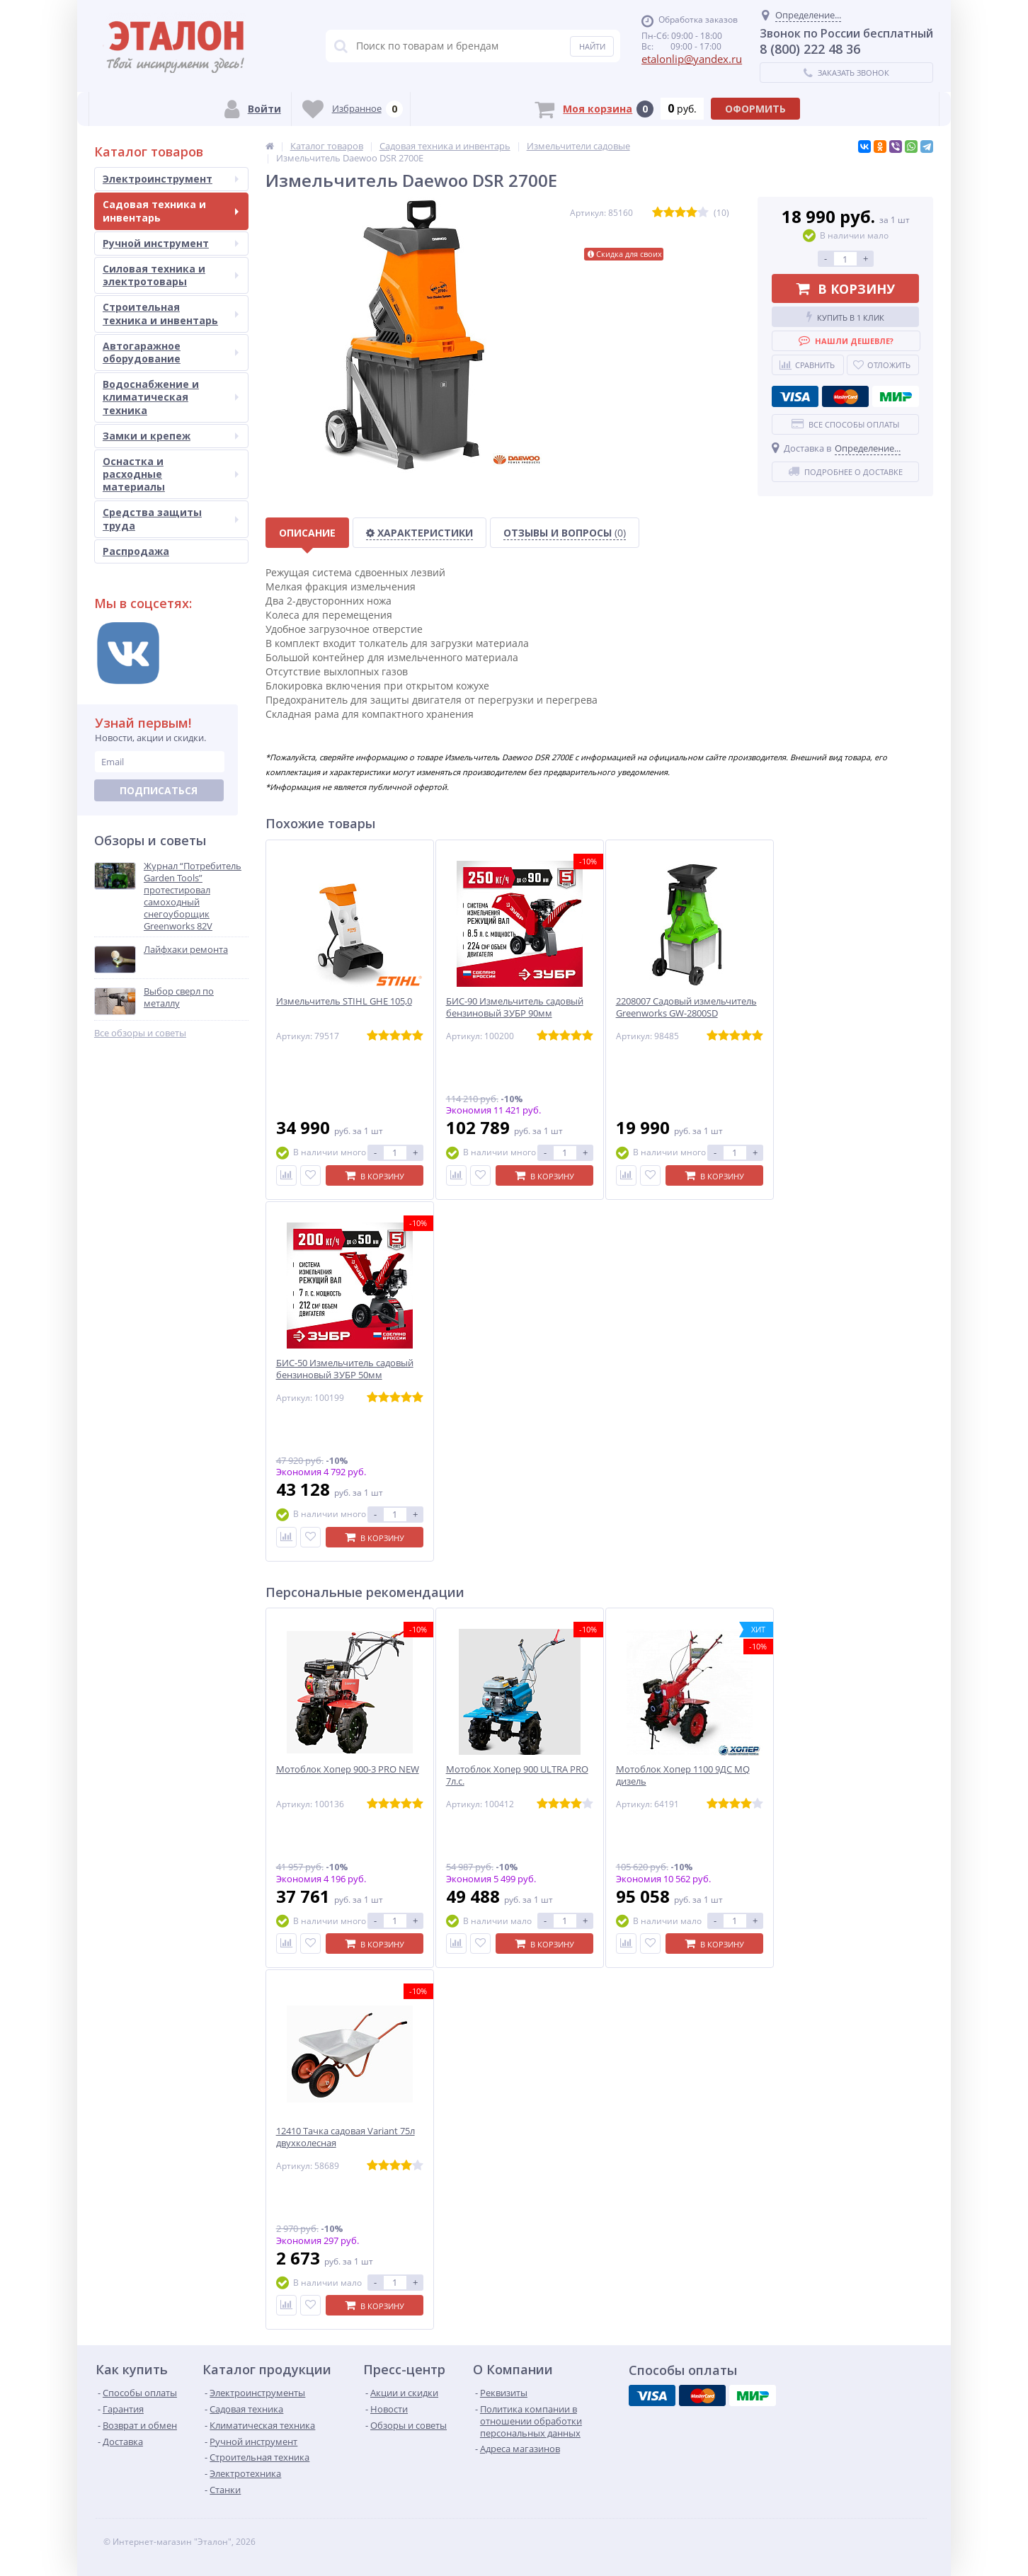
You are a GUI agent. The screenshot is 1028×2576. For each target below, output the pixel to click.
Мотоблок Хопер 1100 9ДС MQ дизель (683, 1775)
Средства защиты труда (171, 518)
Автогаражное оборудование (171, 352)
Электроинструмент (171, 178)
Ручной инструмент (171, 243)
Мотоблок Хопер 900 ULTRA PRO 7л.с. (517, 1775)
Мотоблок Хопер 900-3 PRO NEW (347, 1769)
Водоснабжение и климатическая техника (171, 396)
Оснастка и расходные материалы (171, 473)
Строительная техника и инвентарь (171, 313)
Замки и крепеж (171, 435)
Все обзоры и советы (140, 1033)
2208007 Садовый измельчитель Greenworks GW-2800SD (686, 1007)
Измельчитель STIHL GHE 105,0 (344, 1001)
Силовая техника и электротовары (171, 275)
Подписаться (159, 790)
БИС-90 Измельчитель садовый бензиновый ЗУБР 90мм (514, 1007)
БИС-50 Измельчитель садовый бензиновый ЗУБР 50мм (344, 1369)
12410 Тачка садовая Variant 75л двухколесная (345, 2137)
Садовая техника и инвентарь (171, 211)
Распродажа (136, 551)
